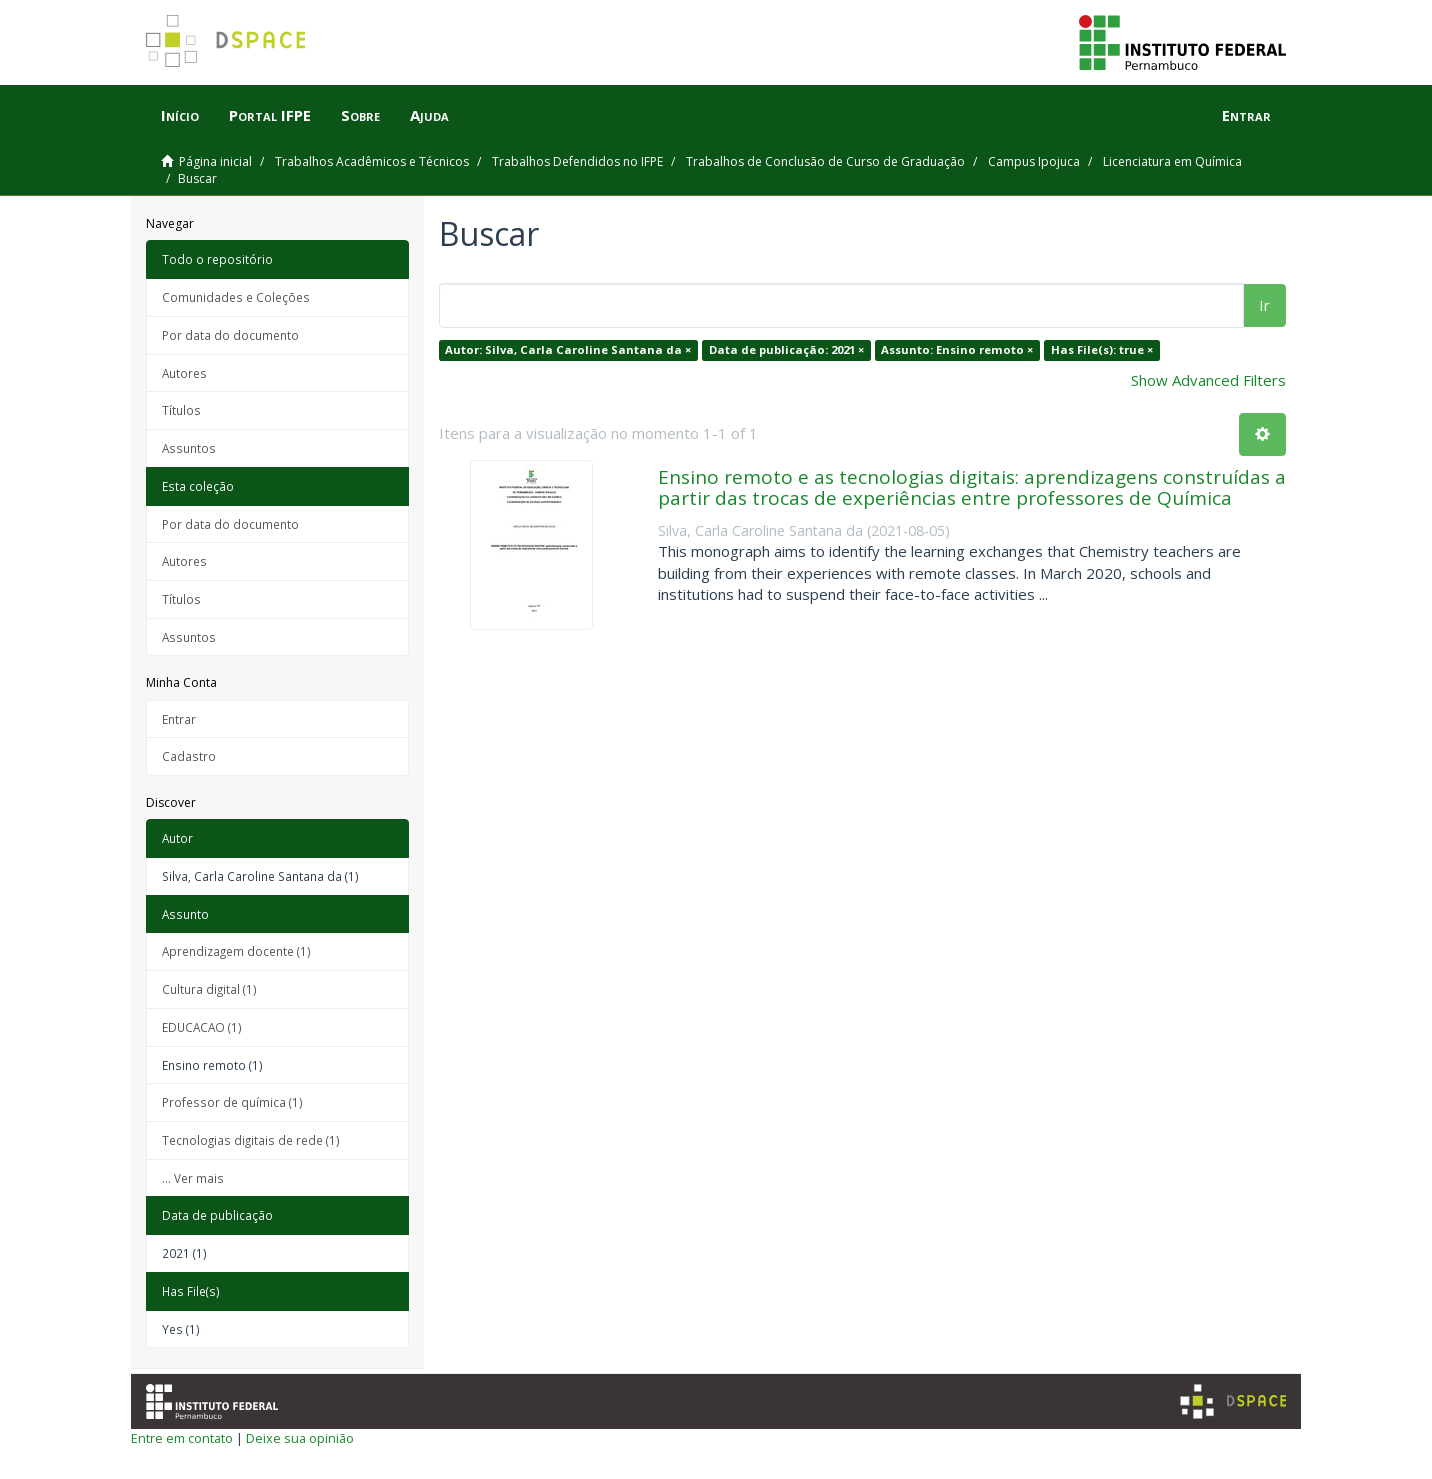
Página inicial (215, 161)
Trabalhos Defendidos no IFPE (577, 161)
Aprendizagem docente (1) (236, 951)
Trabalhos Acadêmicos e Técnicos (372, 161)
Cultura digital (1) (209, 989)
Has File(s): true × (1102, 349)
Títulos (181, 410)
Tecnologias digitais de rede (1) (251, 1140)
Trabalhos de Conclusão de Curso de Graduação (825, 161)
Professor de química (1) (232, 1102)
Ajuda (429, 115)
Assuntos (189, 448)
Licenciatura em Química (1172, 161)
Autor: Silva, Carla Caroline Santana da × (568, 349)
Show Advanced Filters (1208, 380)
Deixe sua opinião (300, 1438)
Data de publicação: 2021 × (786, 349)
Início (180, 115)
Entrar (179, 719)
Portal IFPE (270, 115)
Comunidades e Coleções (236, 297)
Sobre (360, 115)
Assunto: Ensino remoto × (957, 349)
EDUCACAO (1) (202, 1027)
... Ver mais (193, 1178)
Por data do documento (230, 335)
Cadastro (189, 756)
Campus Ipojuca (1034, 161)
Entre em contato (182, 1438)
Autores (184, 373)
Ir (1264, 305)
